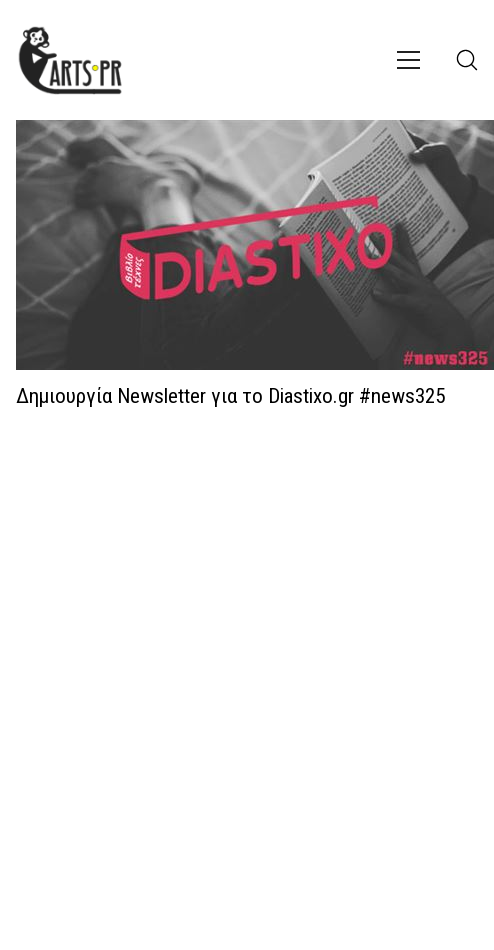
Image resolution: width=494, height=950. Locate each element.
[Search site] (467, 60)
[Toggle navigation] (408, 60)
